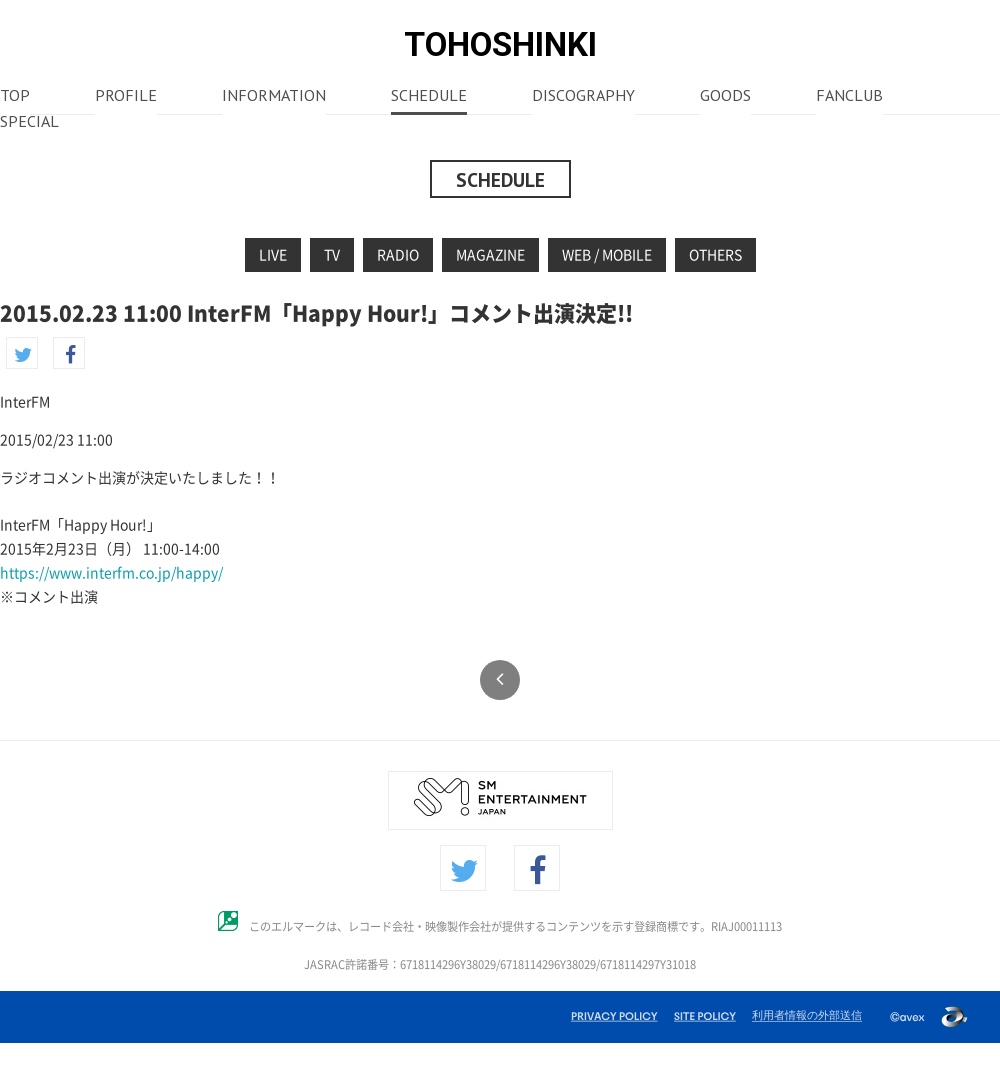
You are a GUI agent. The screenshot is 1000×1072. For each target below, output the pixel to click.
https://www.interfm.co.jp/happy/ (111, 573)
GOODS (725, 97)
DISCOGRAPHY (583, 97)
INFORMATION (274, 97)
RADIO (398, 255)
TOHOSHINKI (500, 44)
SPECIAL (29, 123)
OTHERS (715, 255)
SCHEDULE (429, 97)
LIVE (273, 255)
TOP (15, 97)
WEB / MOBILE (607, 255)
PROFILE (126, 97)
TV (332, 255)
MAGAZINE (490, 255)
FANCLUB (849, 97)
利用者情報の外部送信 (807, 1015)
